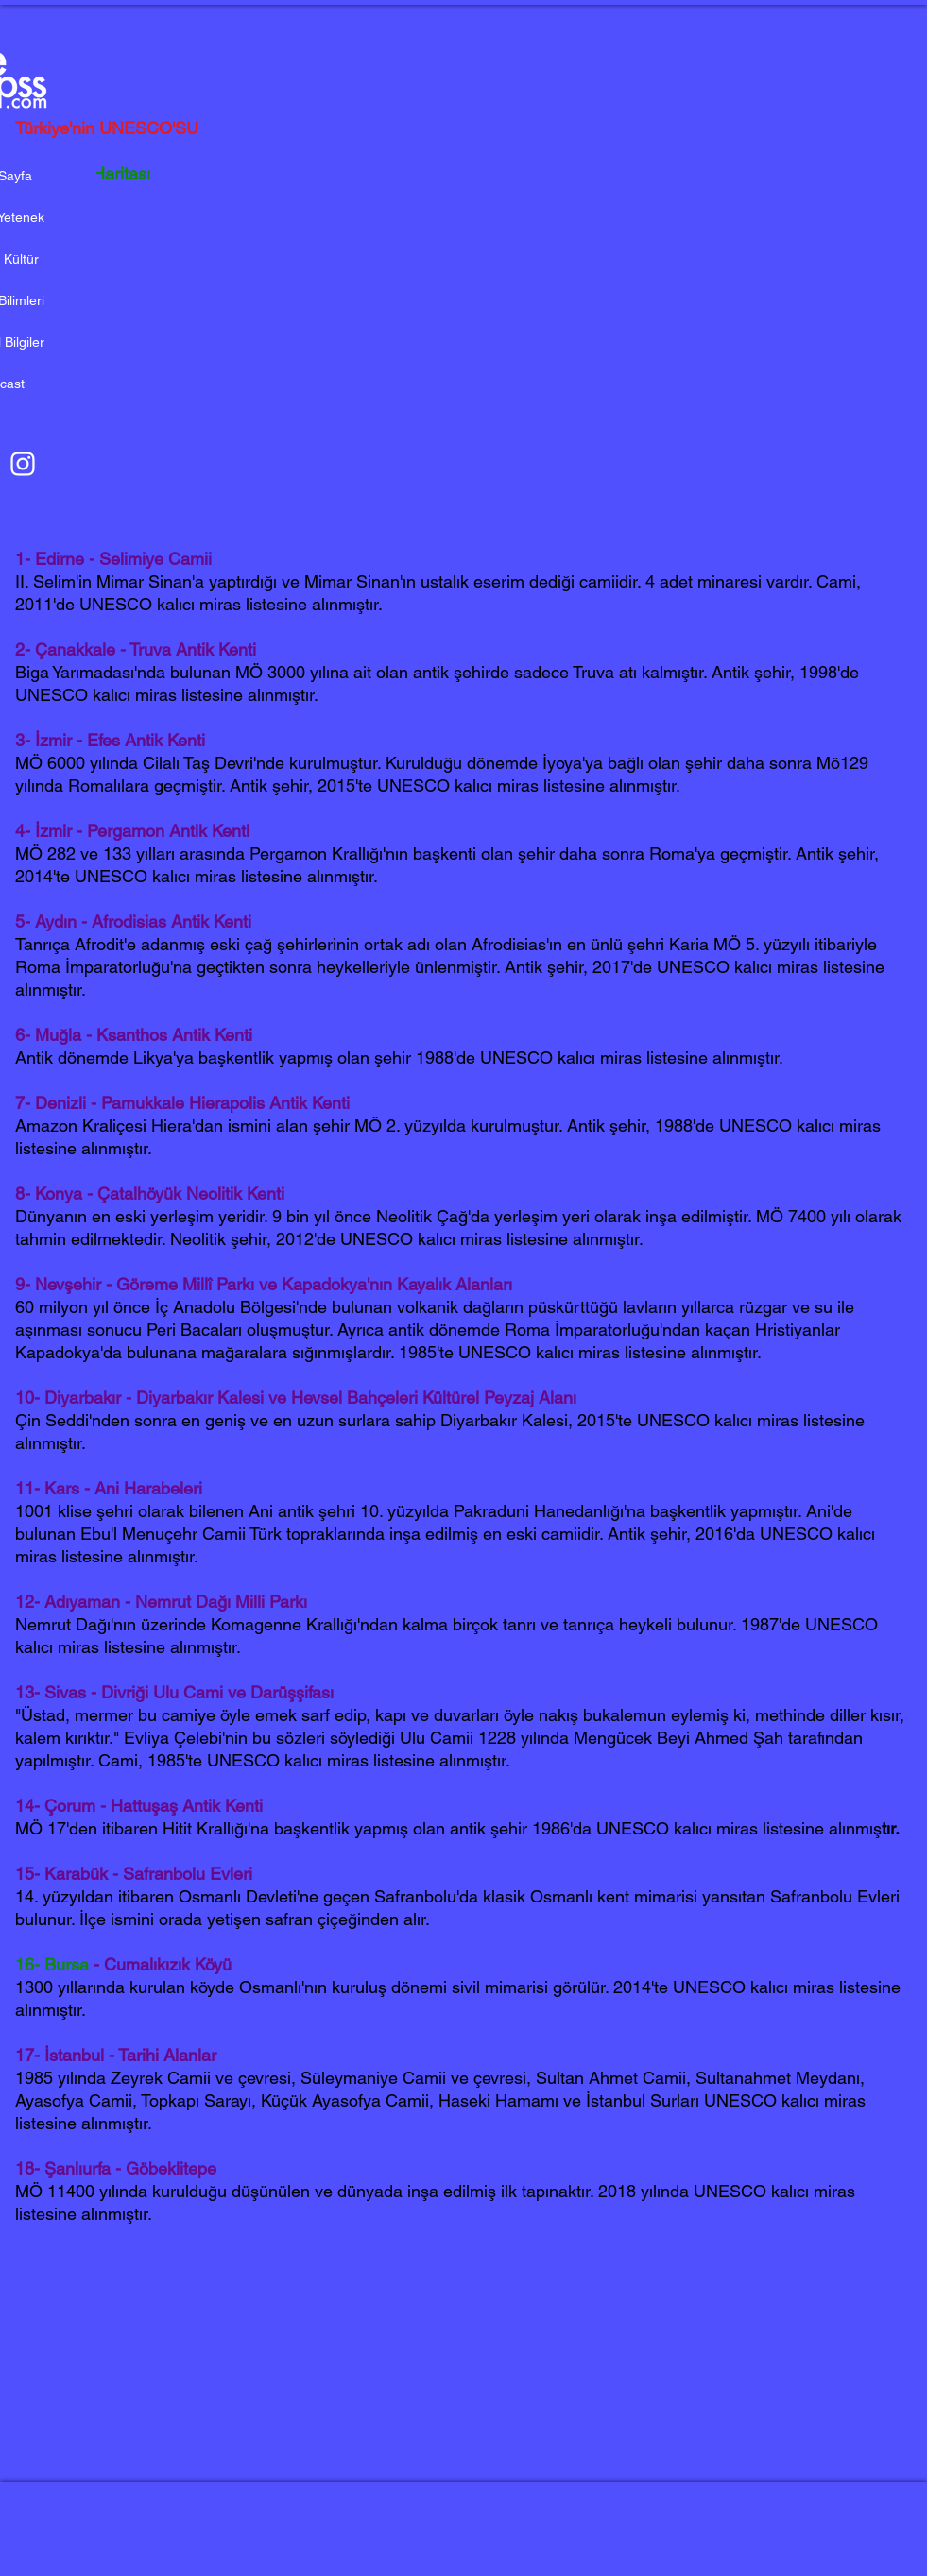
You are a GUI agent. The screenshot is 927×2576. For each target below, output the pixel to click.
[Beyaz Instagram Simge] (23, 464)
